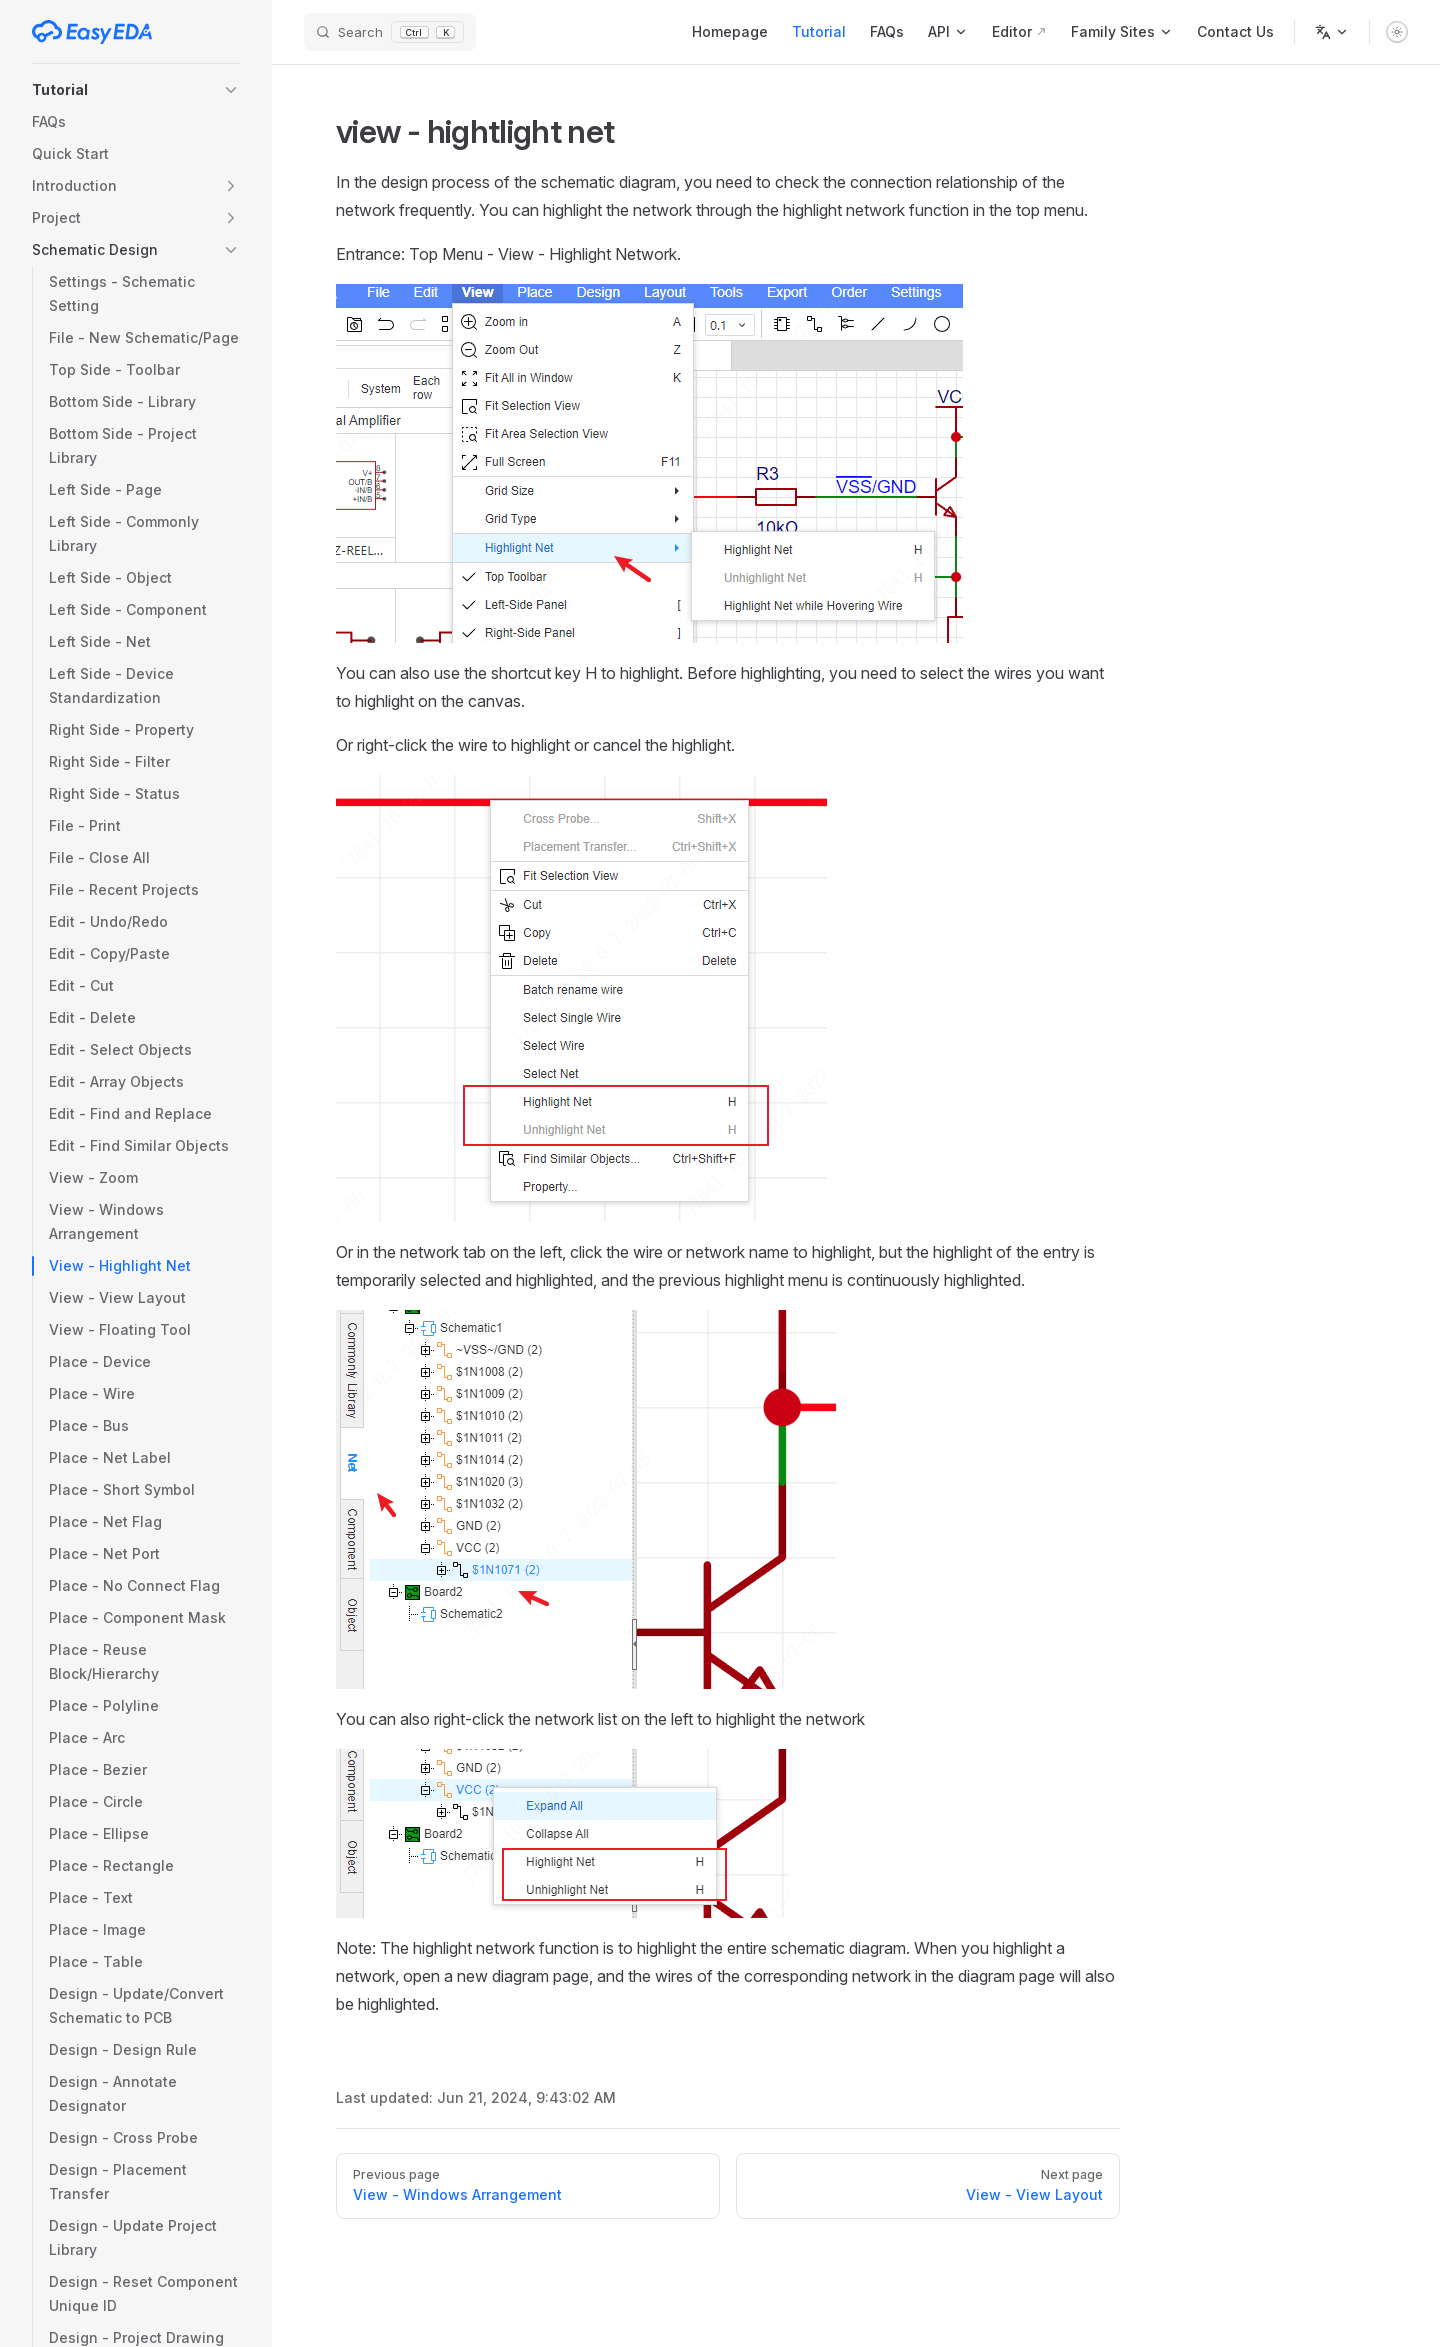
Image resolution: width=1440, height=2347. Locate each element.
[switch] (1397, 32)
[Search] (390, 32)
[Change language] (1332, 32)
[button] (136, 90)
